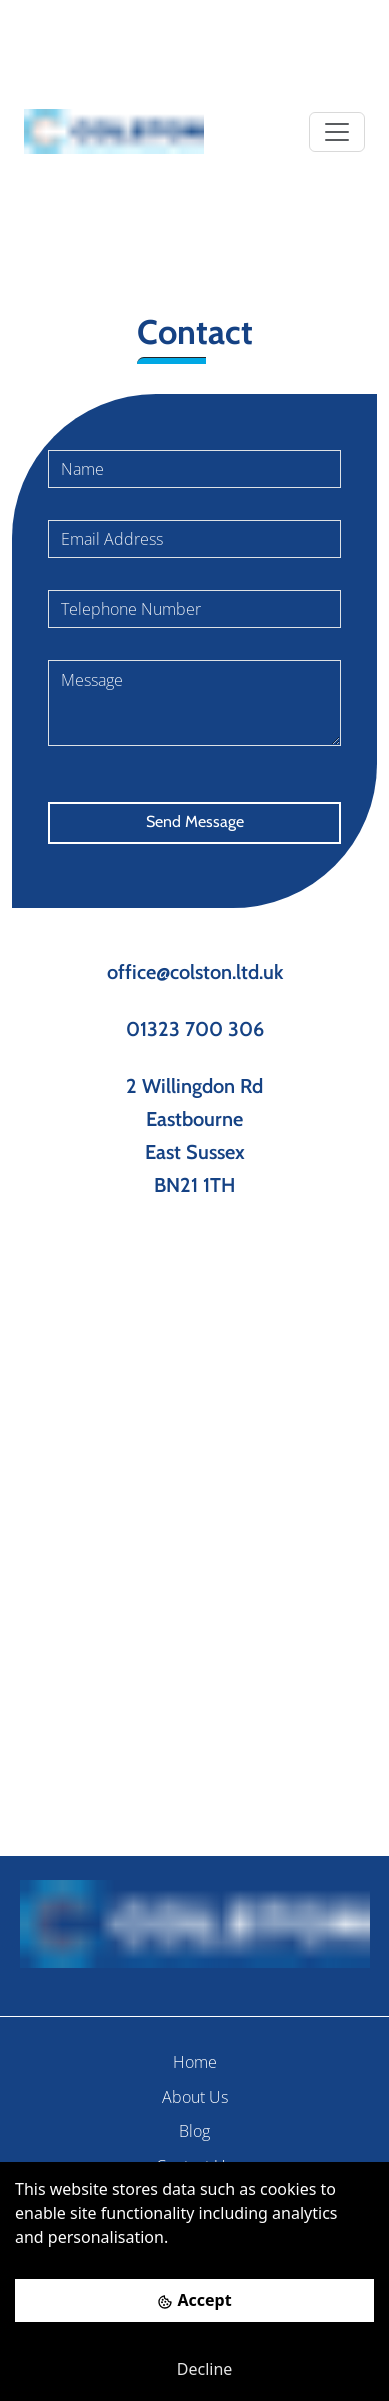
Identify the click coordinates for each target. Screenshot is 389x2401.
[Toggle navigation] (337, 132)
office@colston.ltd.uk (195, 972)
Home (195, 2062)
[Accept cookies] (194, 2300)
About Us (195, 2097)
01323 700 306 (195, 1029)
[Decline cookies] (194, 2369)
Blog (194, 2131)
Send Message (195, 821)
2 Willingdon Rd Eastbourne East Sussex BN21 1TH (194, 1135)
